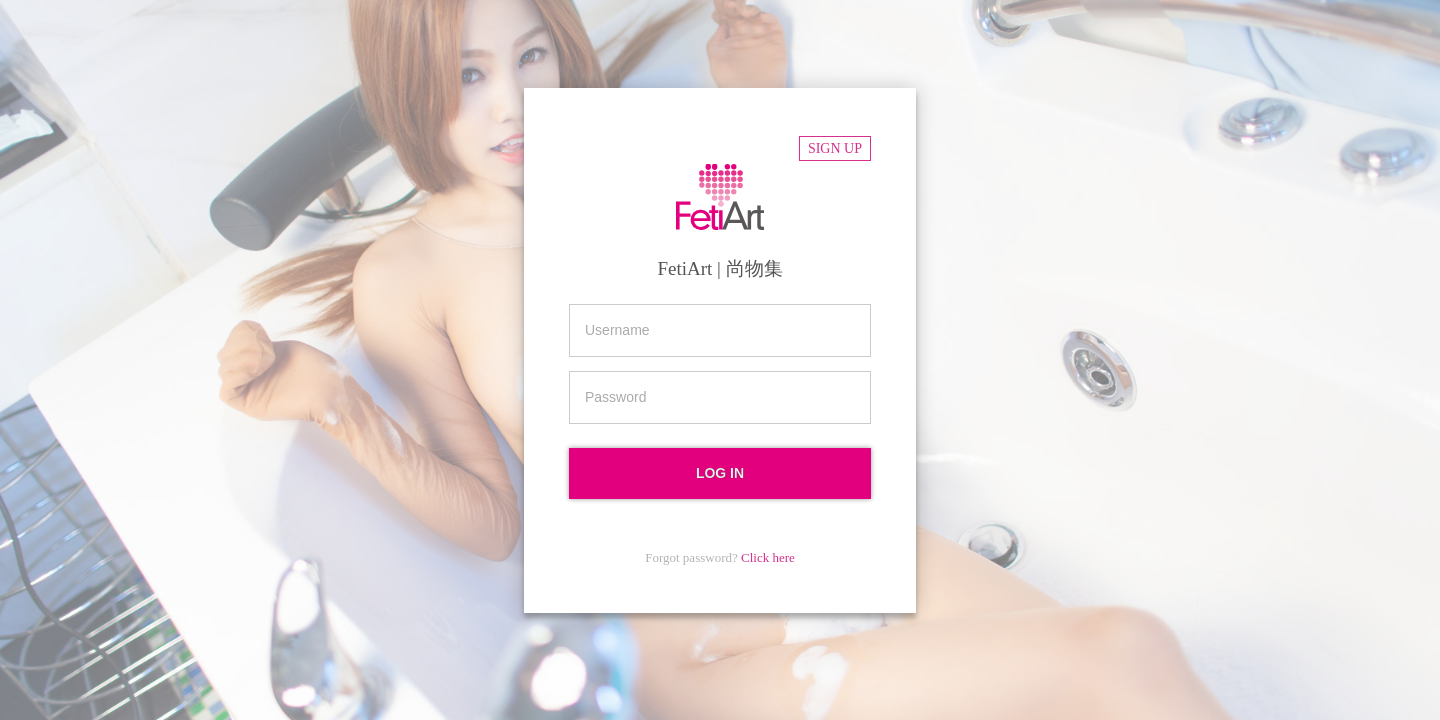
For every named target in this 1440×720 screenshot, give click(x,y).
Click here (768, 557)
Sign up (835, 148)
